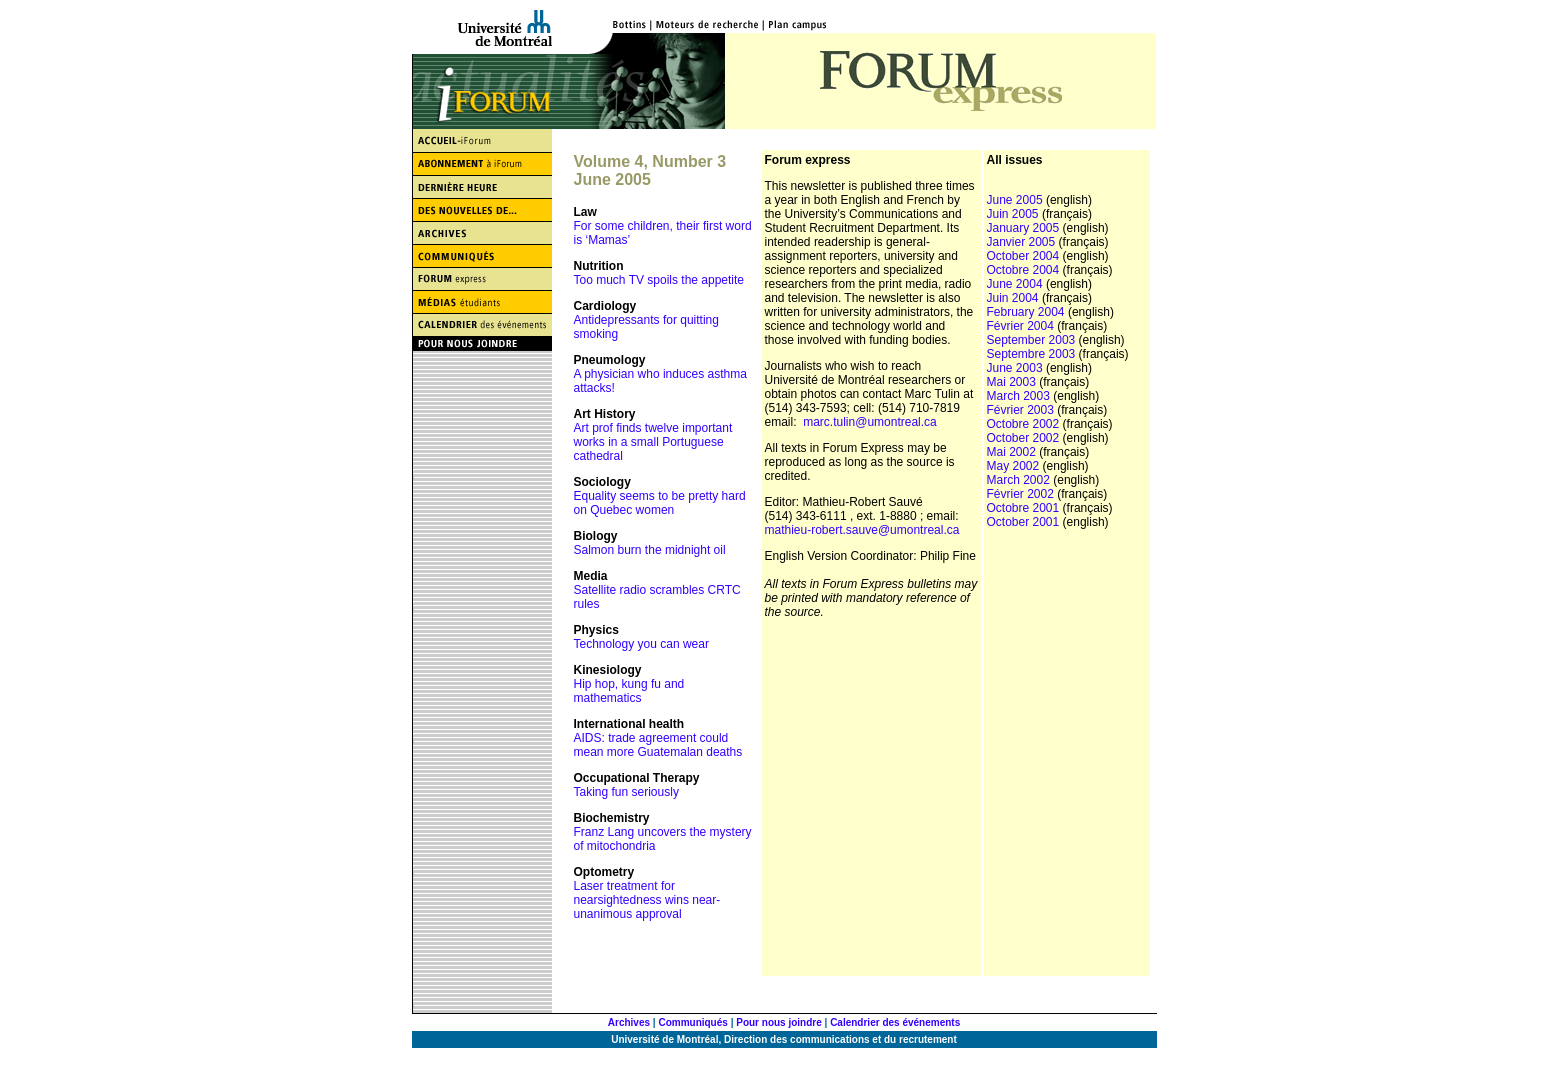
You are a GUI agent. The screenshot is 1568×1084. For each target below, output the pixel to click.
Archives (629, 1022)
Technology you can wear (641, 644)
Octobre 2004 (1025, 270)
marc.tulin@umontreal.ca (870, 422)
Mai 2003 (1011, 382)
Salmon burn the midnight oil (650, 550)
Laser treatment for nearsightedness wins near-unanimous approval (647, 900)
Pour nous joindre (779, 1022)
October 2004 (1023, 256)
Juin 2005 (1013, 214)
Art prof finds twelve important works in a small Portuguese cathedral (653, 442)
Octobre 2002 (1023, 424)
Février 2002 (1020, 494)
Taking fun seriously (626, 792)
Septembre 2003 (1031, 354)
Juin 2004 (1014, 298)
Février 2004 (1022, 326)
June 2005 (1015, 200)
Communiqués (692, 1022)
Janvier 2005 (1021, 242)
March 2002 (1018, 480)
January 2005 (1023, 228)
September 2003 (1031, 340)
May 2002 (1013, 466)
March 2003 (1018, 396)
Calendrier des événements (895, 1022)
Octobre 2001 (1023, 508)
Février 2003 (1020, 410)
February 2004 (1026, 312)
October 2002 (1023, 438)
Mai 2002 (1011, 452)
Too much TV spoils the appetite (659, 280)
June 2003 (1015, 368)
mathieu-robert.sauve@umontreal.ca (862, 530)
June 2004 (1015, 284)
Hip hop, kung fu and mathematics (629, 691)
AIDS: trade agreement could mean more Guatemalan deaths (658, 745)
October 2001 (1023, 522)
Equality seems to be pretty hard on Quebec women (660, 503)
